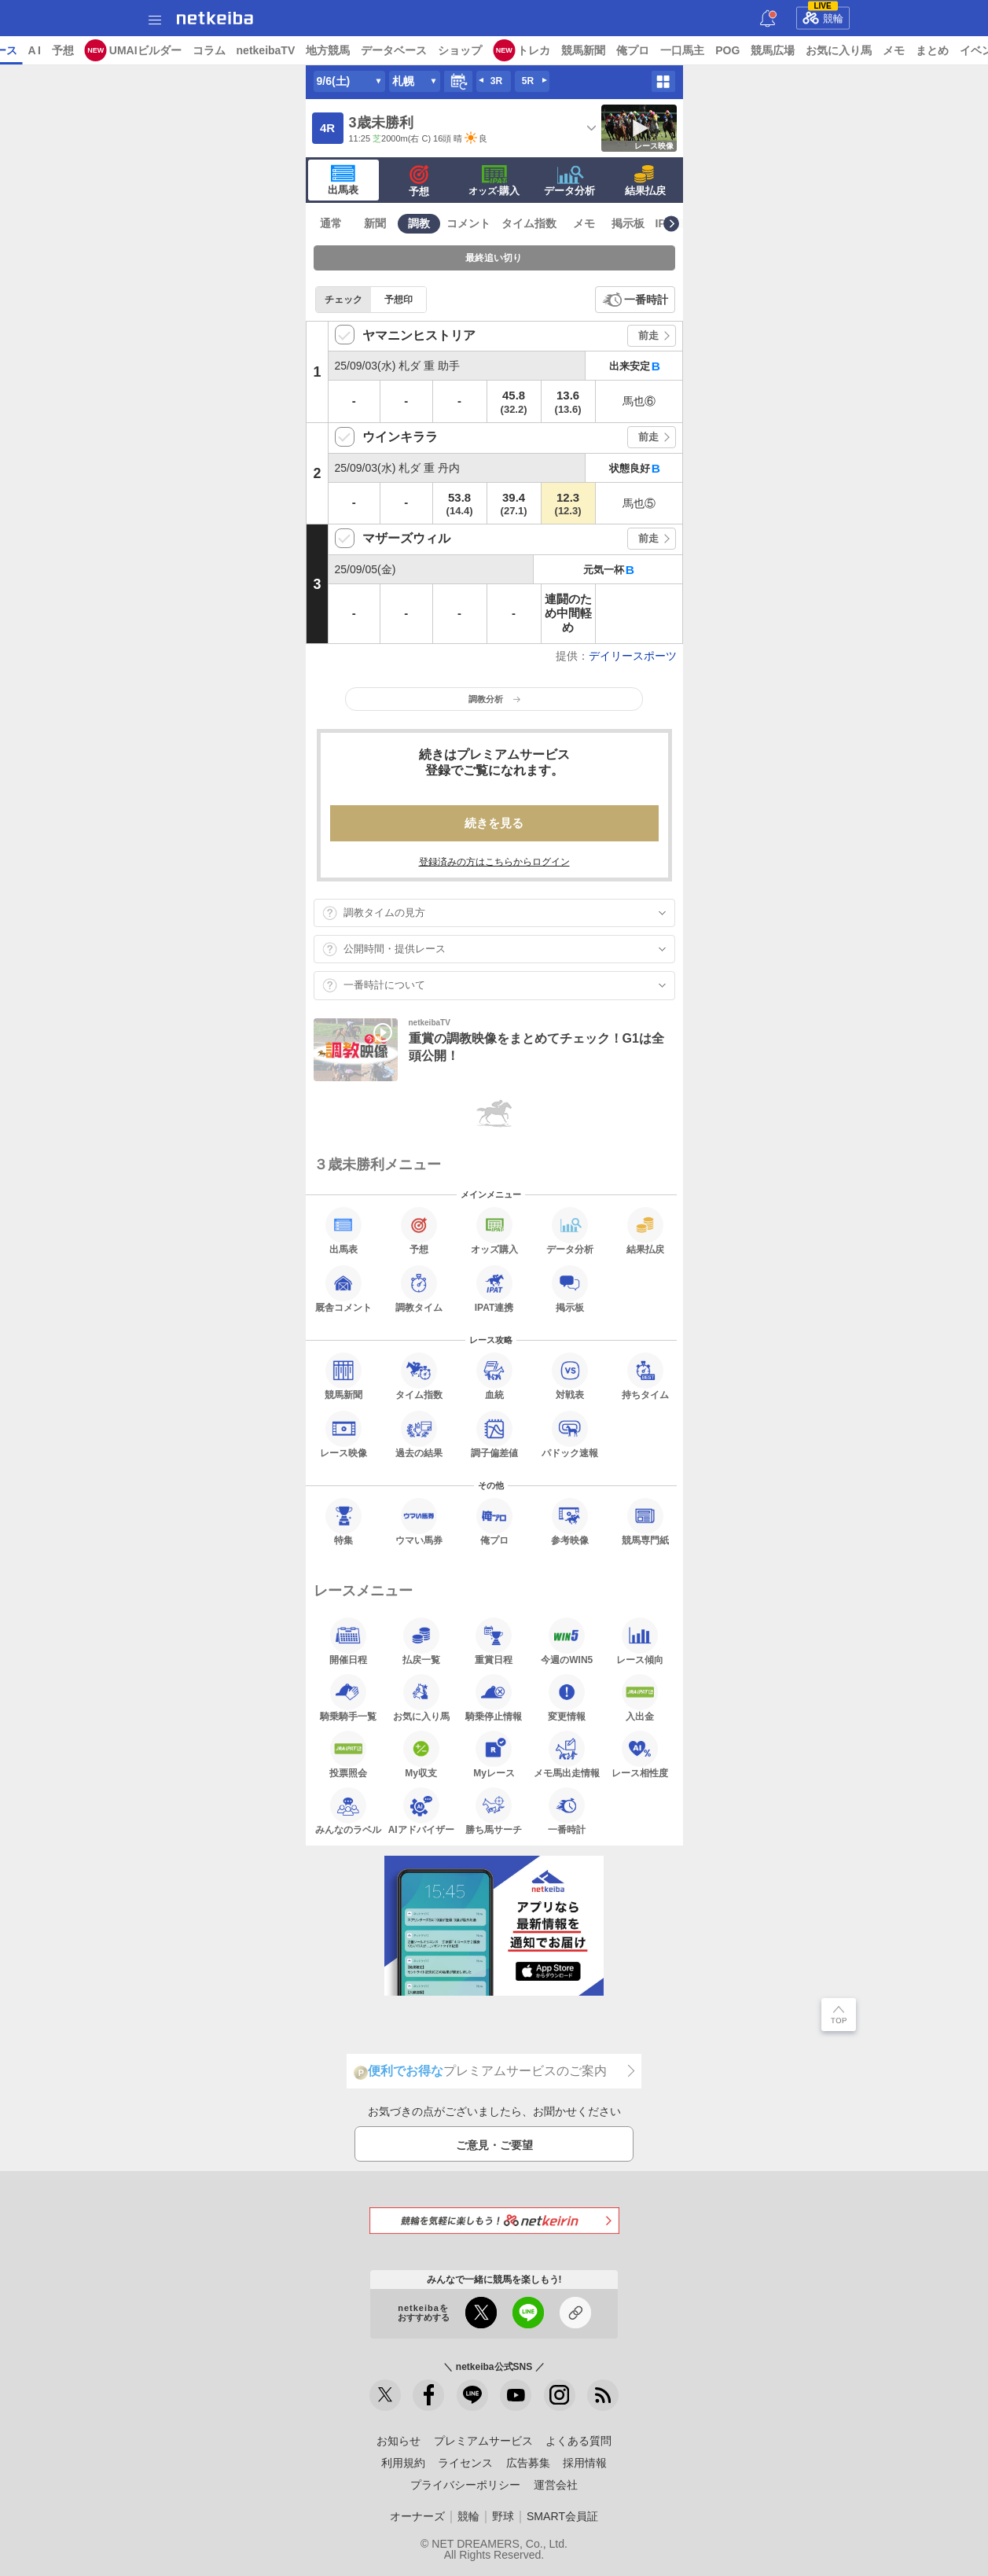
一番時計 (646, 299)
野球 (503, 2516)
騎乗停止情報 (493, 1697)
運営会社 (556, 2484)
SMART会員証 (562, 2516)
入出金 (640, 1697)
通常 (331, 223)
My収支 (421, 1754)
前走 (648, 335)
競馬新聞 (704, 50)
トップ (22, 50)
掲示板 (628, 223)
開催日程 (348, 1641)
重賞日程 (493, 1641)
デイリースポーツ (633, 656)
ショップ (581, 50)
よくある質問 (578, 2440)
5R (528, 80)
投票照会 (348, 1754)
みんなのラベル (348, 1810)
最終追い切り (493, 257)
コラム (329, 50)
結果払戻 (645, 181)
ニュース (72, 50)
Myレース (494, 1754)
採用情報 (585, 2462)
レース (121, 50)
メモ (584, 223)
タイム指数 (528, 223)
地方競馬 (449, 50)
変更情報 (567, 1697)
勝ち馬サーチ (493, 1810)
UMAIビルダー (266, 50)
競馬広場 (894, 50)
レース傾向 (639, 1641)
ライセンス (465, 2462)
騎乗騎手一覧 (348, 1697)
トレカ (654, 50)
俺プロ (753, 50)
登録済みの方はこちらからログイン (494, 862)
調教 (419, 223)
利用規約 (403, 2462)
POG (848, 50)
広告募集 (528, 2462)
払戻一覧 (421, 1641)
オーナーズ (417, 2516)
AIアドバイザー (421, 1810)
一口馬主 (803, 50)
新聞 (375, 223)
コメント (468, 223)
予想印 (398, 299)
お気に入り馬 (421, 1697)
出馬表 (343, 180)
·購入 (494, 181)
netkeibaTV (386, 50)
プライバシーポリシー (465, 2484)
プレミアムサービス (483, 2440)
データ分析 (569, 181)
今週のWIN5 (567, 1641)
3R (496, 80)
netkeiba (215, 18)
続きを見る (494, 823)
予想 (183, 50)
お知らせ (398, 2440)
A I (155, 50)
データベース (515, 50)
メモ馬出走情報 (567, 1754)
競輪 (823, 15)
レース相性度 (640, 1754)
